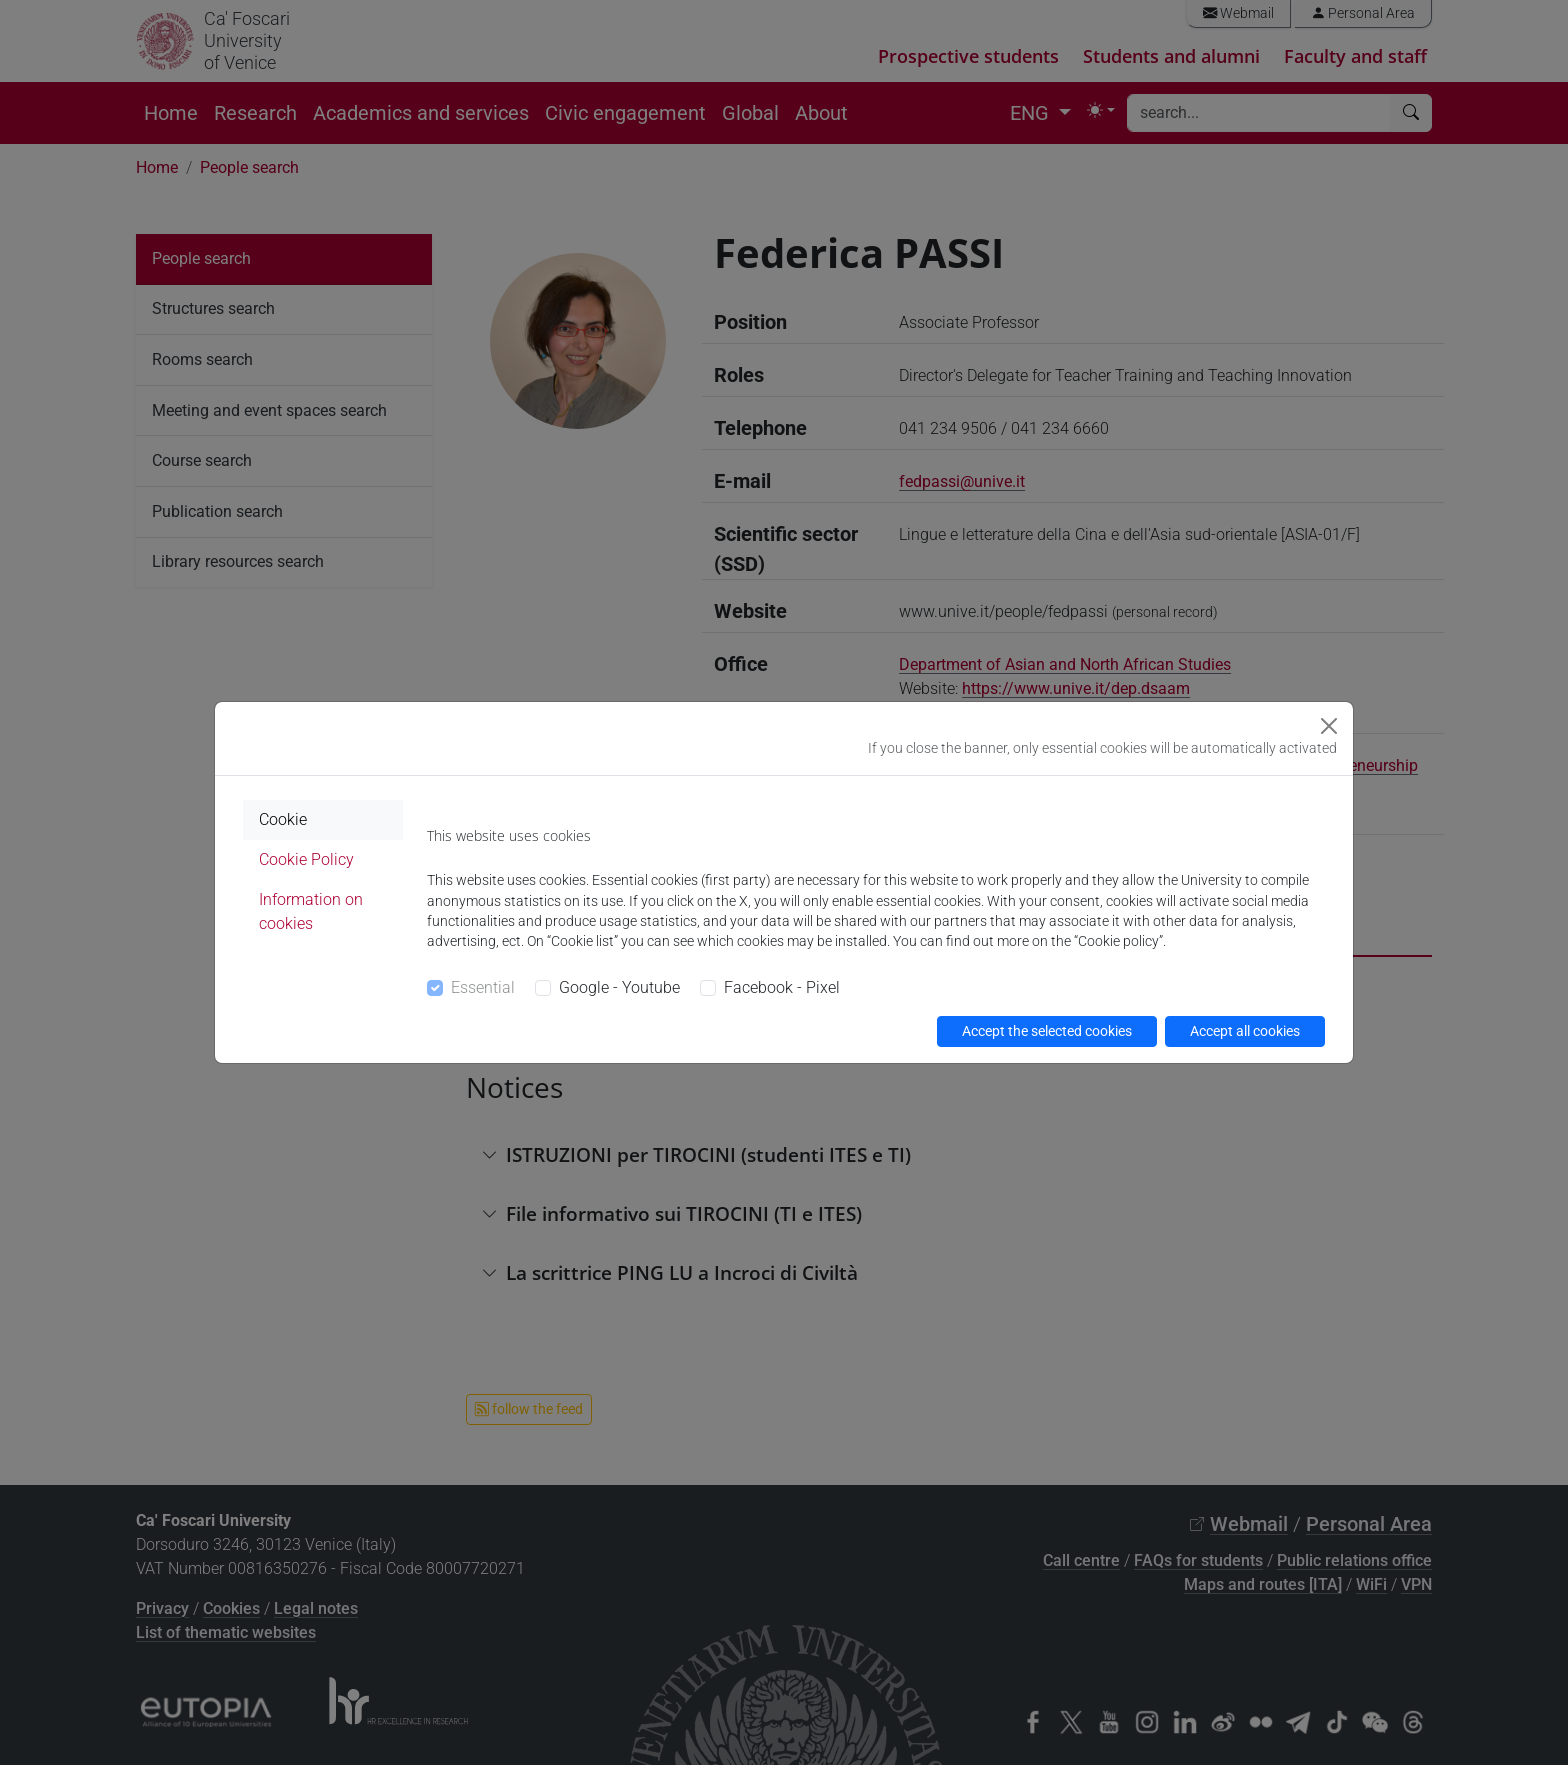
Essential (483, 987)
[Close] (1329, 726)
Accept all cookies (1245, 1031)
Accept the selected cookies (1047, 1031)
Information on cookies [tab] (311, 911)
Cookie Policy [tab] (306, 859)
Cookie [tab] (283, 819)
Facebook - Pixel (782, 987)
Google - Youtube (619, 987)
